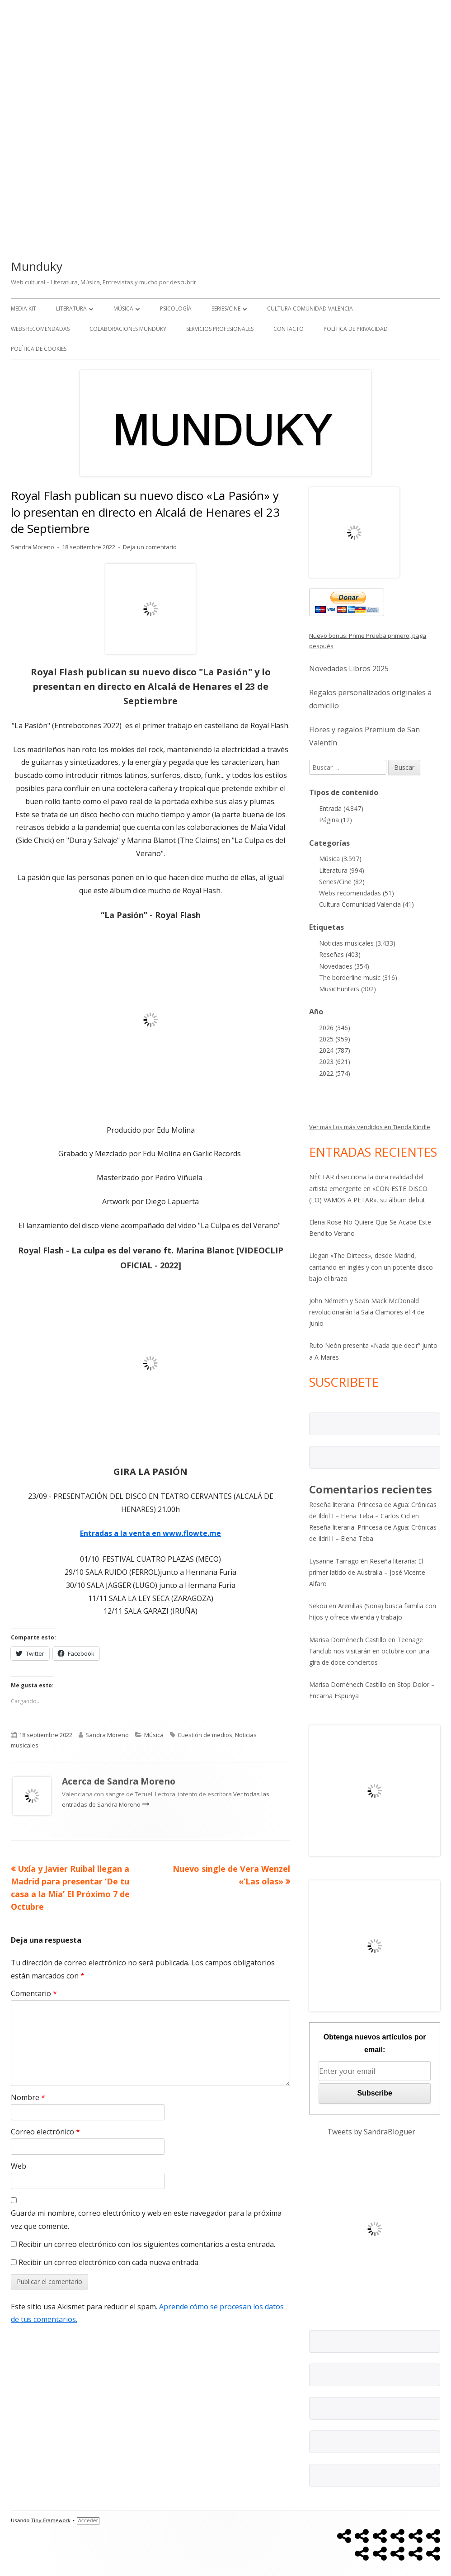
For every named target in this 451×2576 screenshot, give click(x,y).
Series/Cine (225, 308)
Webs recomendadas (40, 329)
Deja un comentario (150, 547)
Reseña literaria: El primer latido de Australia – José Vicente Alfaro (367, 1572)
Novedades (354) (344, 966)
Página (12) (335, 819)
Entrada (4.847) (341, 808)
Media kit (23, 308)
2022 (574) (334, 1073)
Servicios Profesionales (220, 329)
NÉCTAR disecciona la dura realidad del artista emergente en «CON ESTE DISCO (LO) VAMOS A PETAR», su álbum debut (368, 1188)
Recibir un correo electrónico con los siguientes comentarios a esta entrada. (147, 2244)
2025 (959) (334, 1039)
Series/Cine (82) (342, 881)
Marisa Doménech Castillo (347, 1639)
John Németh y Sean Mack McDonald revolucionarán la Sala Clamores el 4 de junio (366, 1312)
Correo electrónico (45, 2132)
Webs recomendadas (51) (356, 893)
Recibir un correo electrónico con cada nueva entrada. (109, 2262)
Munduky (36, 266)
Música (123, 308)
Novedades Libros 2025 (349, 668)
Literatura (71, 308)
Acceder (88, 2521)
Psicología (176, 308)
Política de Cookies (38, 349)
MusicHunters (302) (347, 988)
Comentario (34, 1993)
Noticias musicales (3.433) (357, 943)
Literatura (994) (341, 870)
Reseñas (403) (340, 954)
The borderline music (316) (358, 977)
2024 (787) (334, 1050)
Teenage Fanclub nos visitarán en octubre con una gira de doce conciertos (369, 1651)
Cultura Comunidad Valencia (310, 308)
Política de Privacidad (356, 329)
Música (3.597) (340, 858)
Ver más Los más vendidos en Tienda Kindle (369, 1127)
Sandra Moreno (32, 547)
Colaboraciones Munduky (127, 329)
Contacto (288, 329)
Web (18, 2166)
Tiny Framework (50, 2521)
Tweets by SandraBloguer (371, 2132)
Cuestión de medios (205, 1735)
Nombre (28, 2097)
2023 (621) (334, 1061)
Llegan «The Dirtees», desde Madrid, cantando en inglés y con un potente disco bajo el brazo (371, 1266)
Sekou (318, 1605)
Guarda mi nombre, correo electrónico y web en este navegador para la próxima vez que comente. (146, 2219)
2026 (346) (334, 1027)
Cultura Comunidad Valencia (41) (366, 904)
